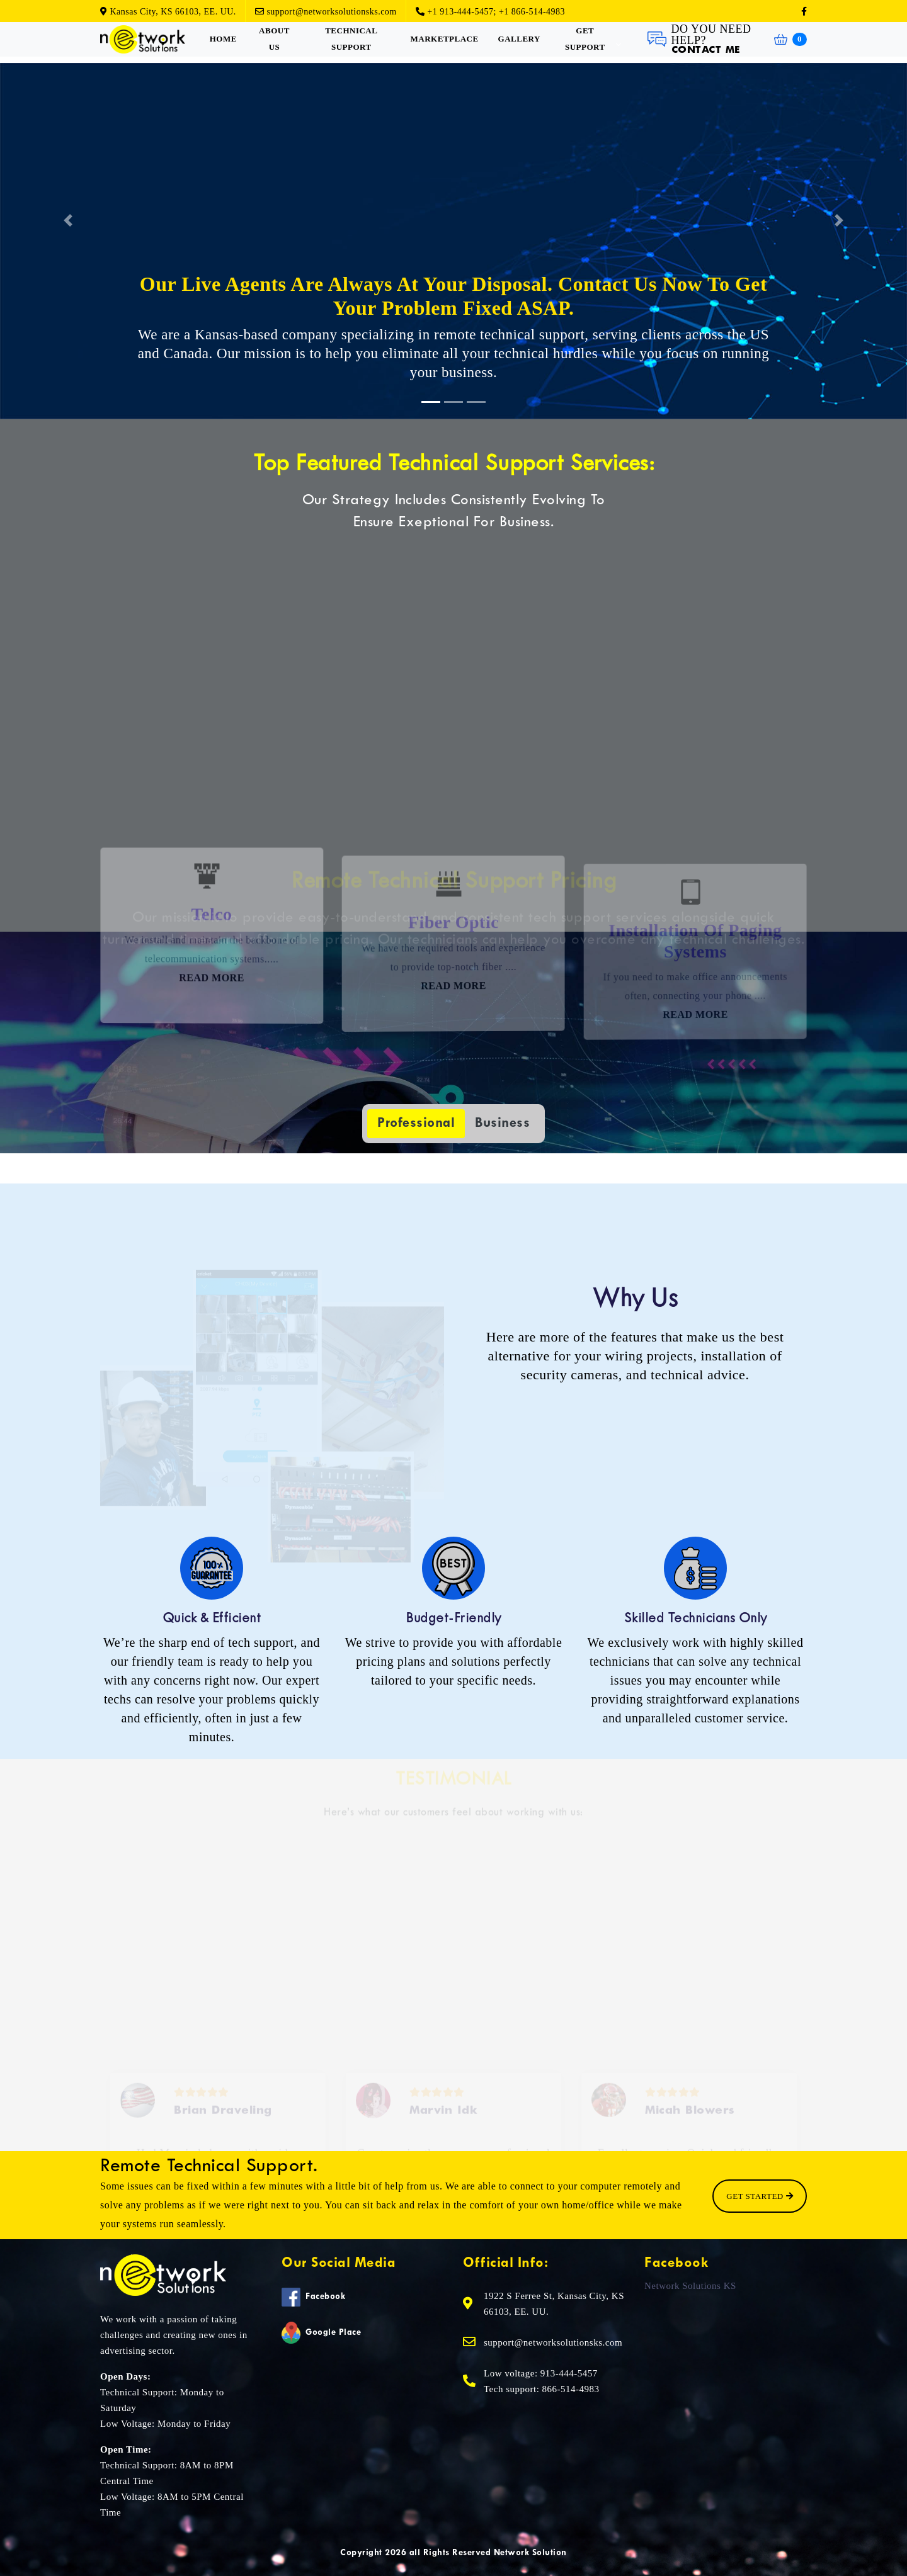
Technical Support (351, 38)
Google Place (321, 2333)
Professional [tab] (416, 1123)
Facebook (313, 2297)
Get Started (759, 2196)
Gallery (519, 39)
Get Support (585, 38)
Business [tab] (502, 1123)
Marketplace (445, 39)
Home (223, 39)
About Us (274, 38)
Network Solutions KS (690, 2285)
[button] (68, 220)
